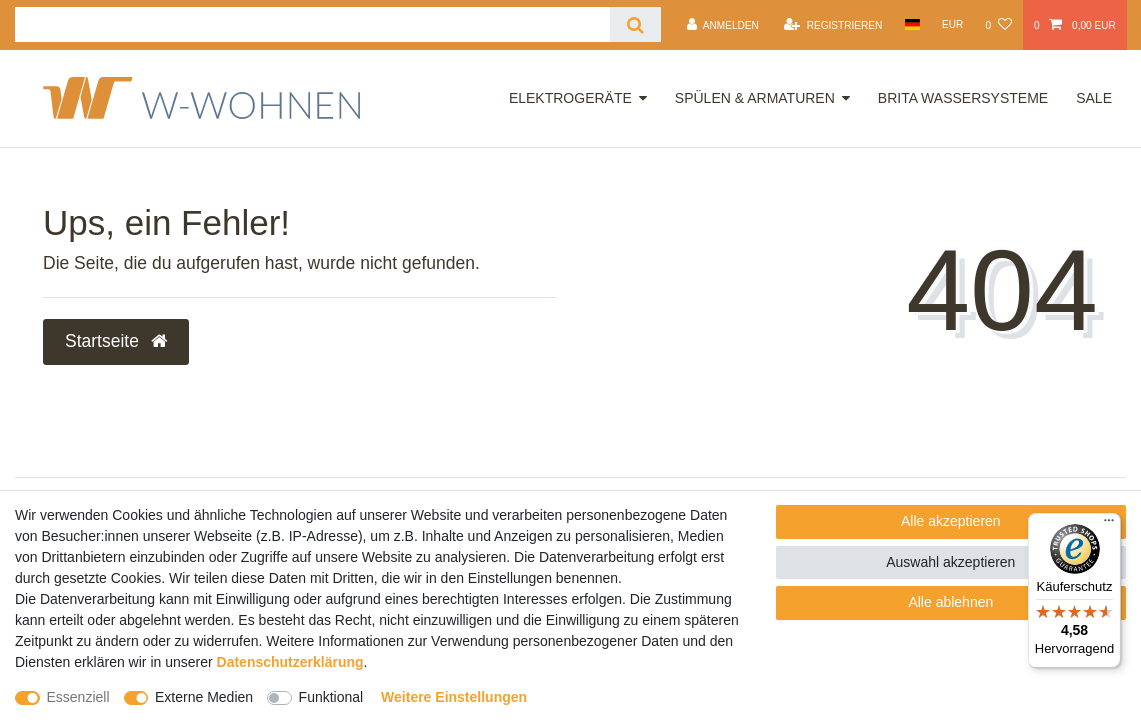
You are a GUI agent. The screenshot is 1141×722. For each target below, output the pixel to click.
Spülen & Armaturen (755, 98)
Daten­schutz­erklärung (290, 662)
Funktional (331, 697)
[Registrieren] (833, 25)
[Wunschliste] (998, 25)
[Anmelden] (723, 25)
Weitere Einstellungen (454, 697)
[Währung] (953, 24)
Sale (1094, 98)
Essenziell (78, 697)
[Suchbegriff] (312, 24)
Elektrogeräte (570, 98)
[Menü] (1109, 525)
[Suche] (635, 24)
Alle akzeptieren (951, 521)
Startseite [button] (116, 341)
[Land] (911, 24)
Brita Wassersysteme (963, 98)
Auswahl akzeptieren (950, 562)
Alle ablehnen (950, 602)
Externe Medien (204, 697)
